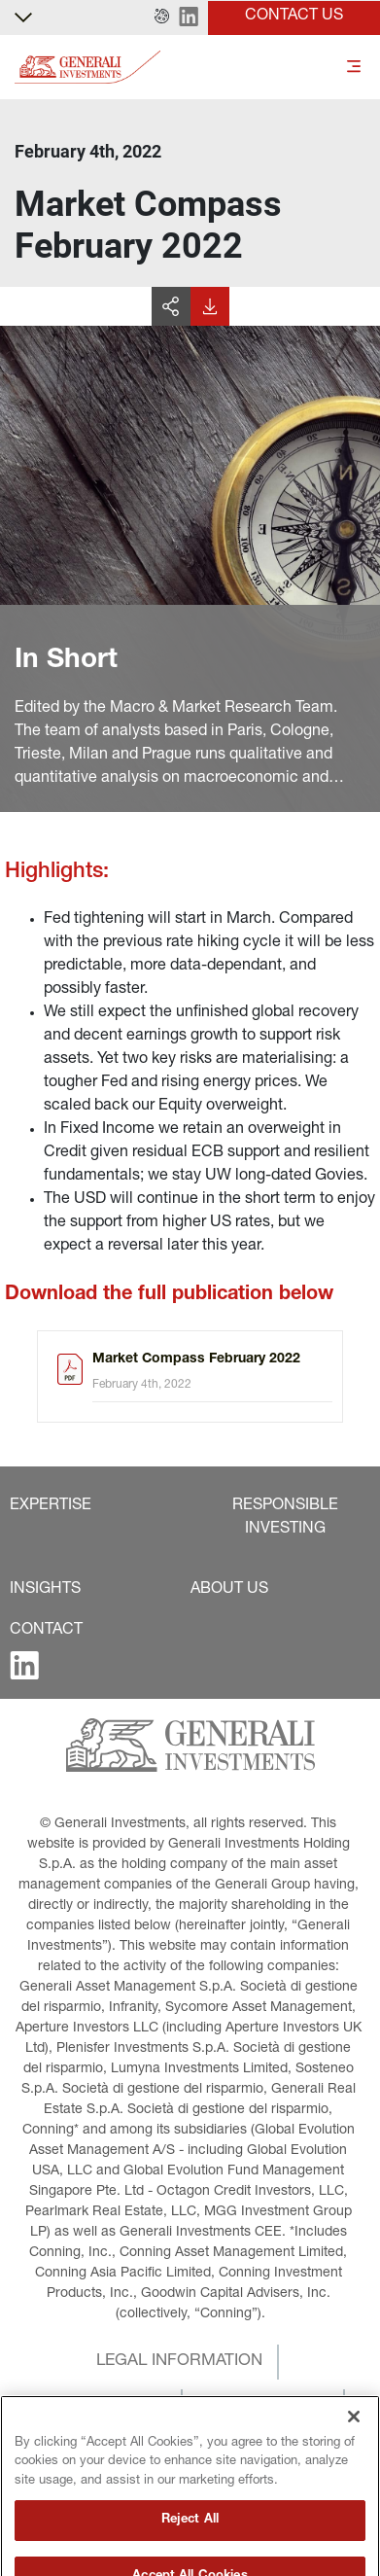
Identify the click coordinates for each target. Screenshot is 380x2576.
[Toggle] (353, 67)
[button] (162, 17)
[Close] (353, 2449)
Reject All (190, 2553)
